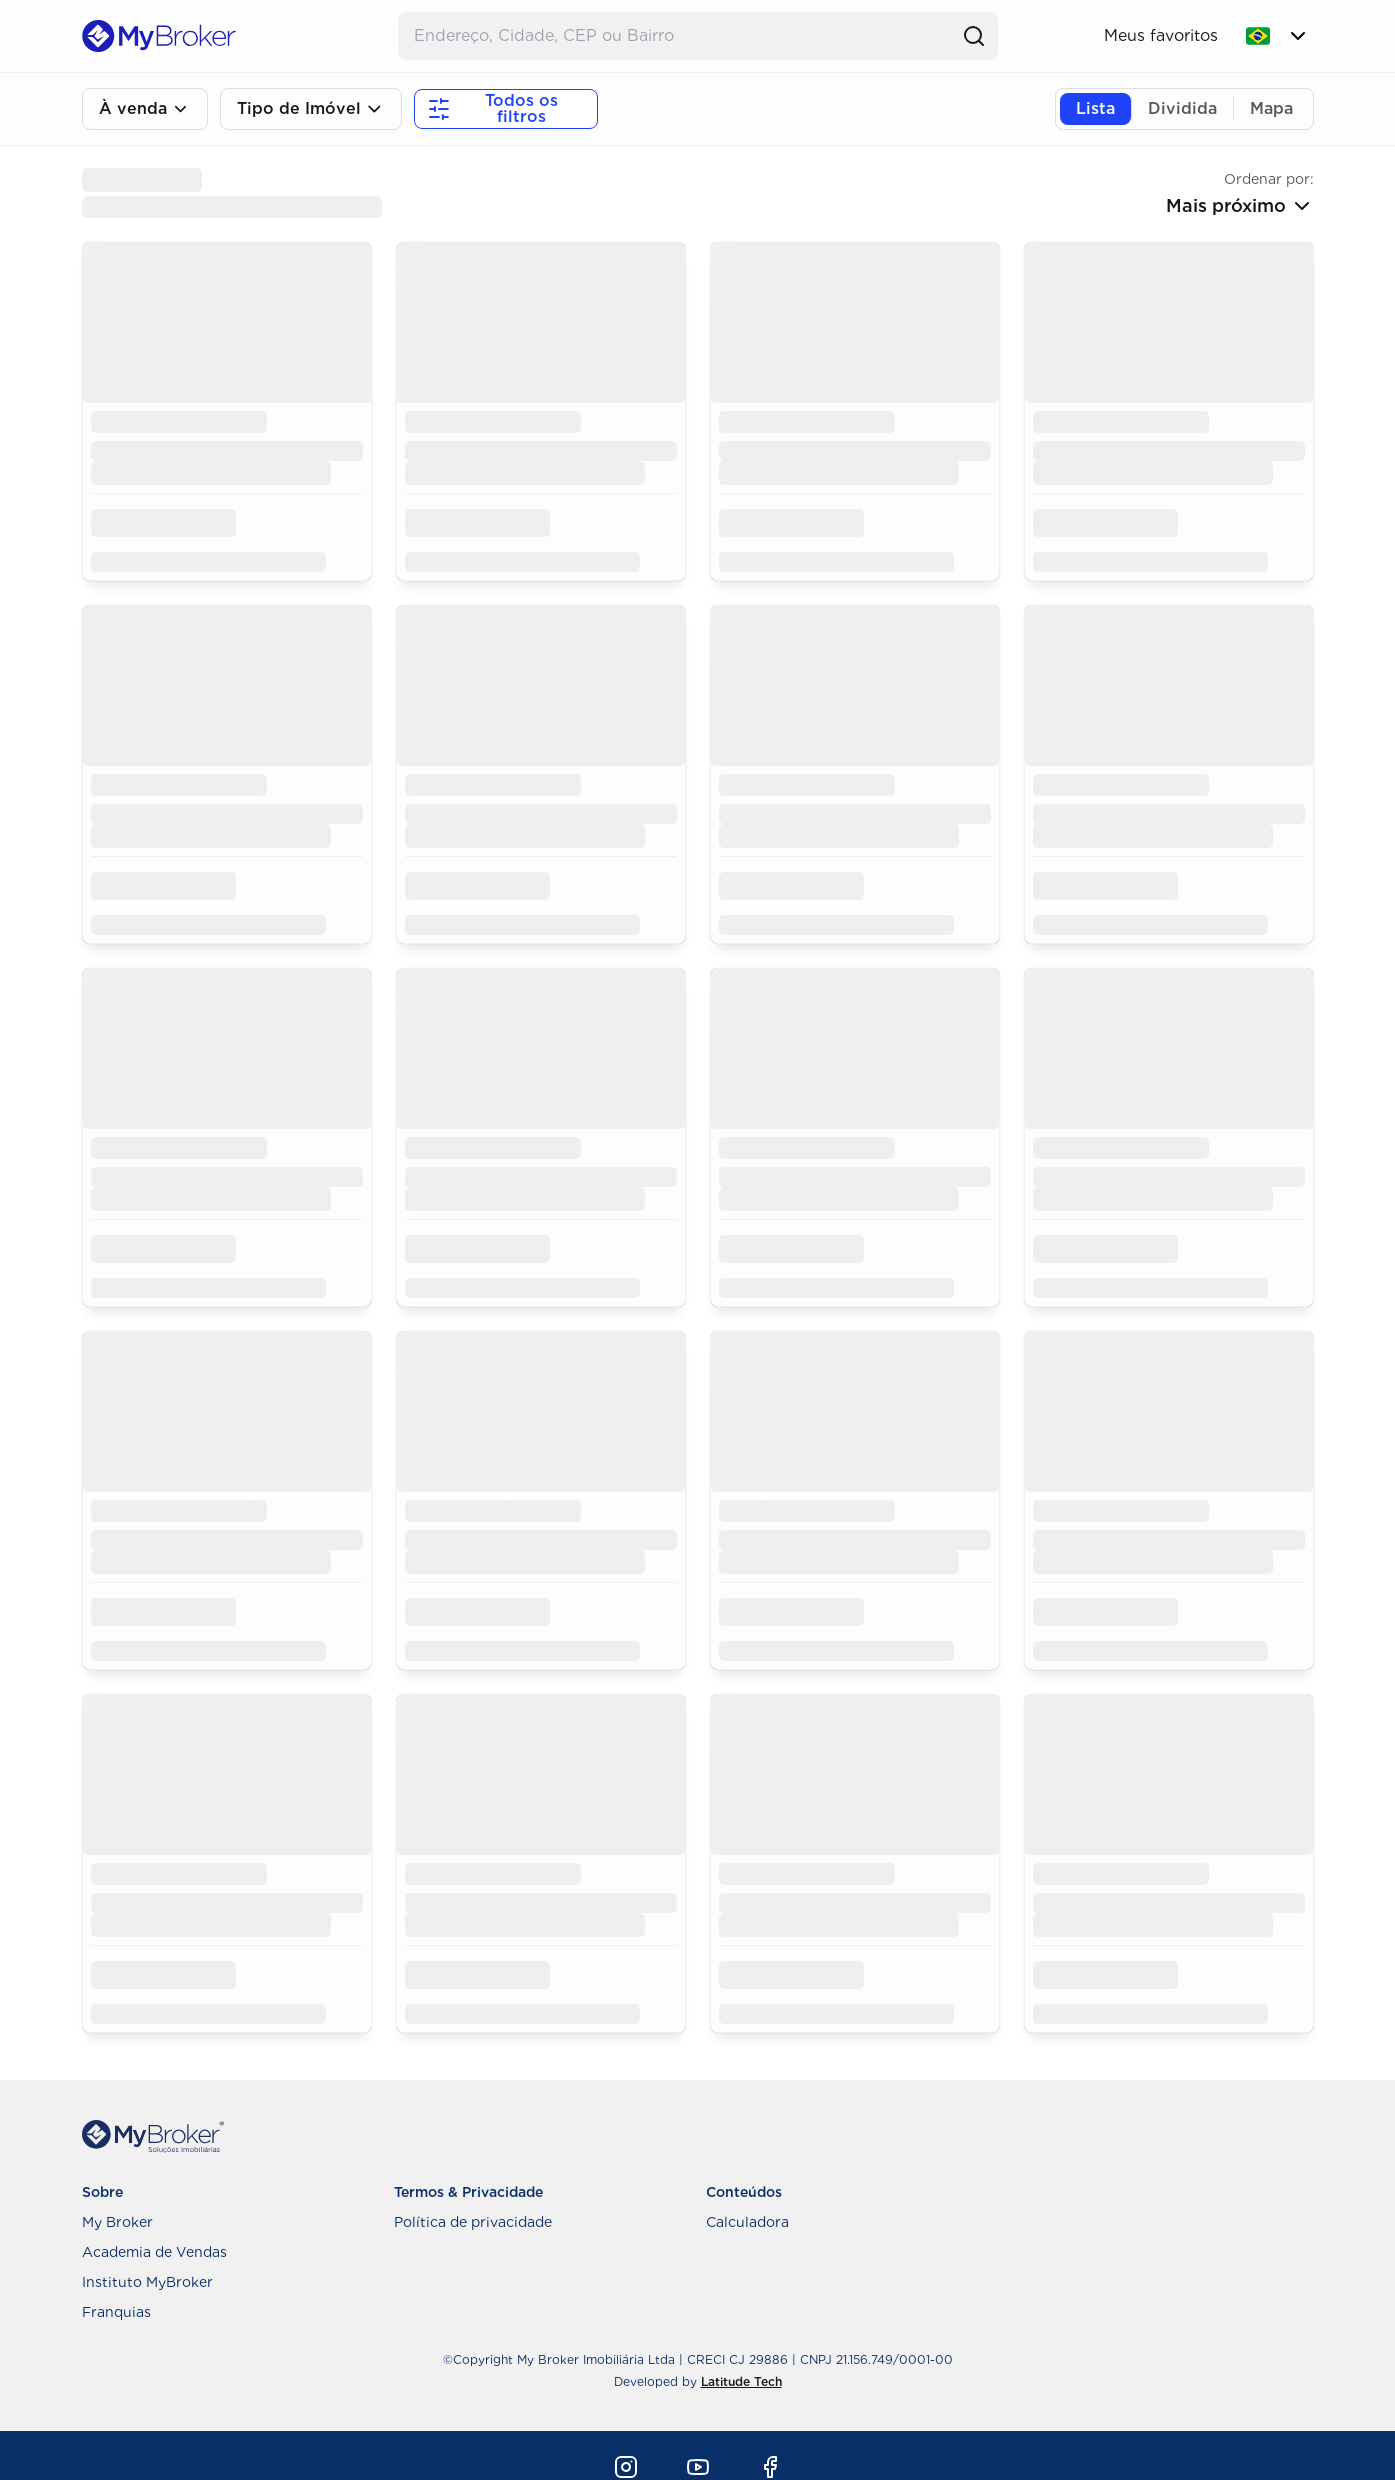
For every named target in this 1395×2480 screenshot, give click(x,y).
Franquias (116, 2312)
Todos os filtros (492, 108)
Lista (1095, 108)
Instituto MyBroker (147, 2282)
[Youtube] (698, 2467)
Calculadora (747, 2222)
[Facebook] (770, 2467)
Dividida (1182, 108)
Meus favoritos (1161, 35)
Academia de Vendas (154, 2252)
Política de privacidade (473, 2222)
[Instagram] (626, 2467)
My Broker (117, 2222)
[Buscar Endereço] (678, 36)
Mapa (1271, 108)
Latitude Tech (741, 2381)
